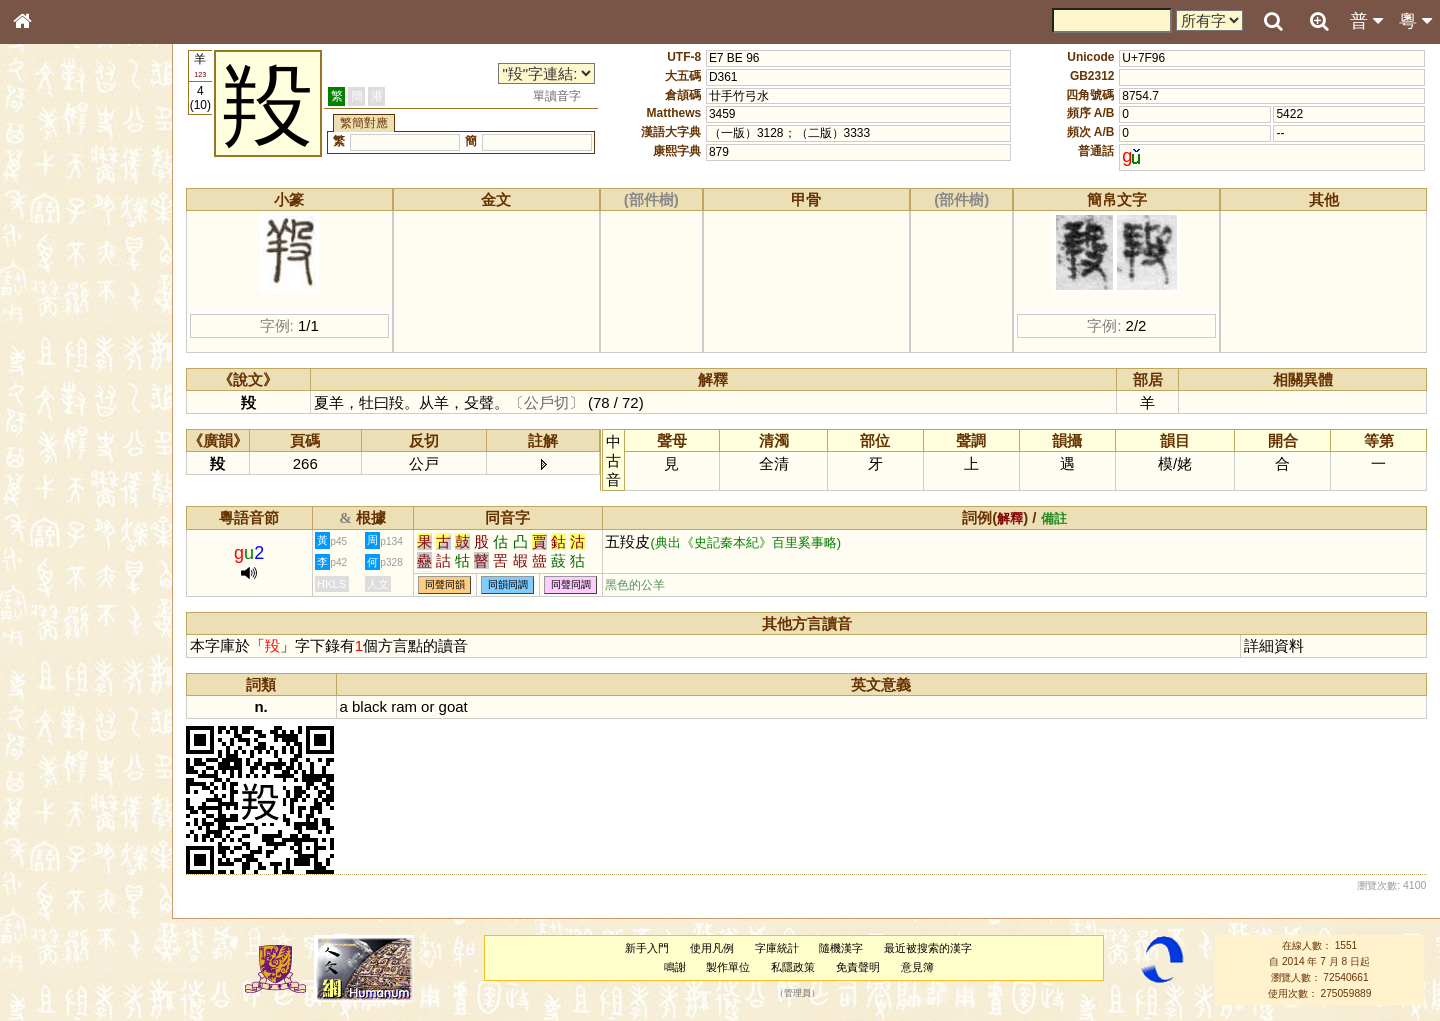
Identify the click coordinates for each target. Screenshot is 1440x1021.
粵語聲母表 (55, 410)
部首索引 (49, 267)
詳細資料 (1274, 645)
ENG (88, 220)
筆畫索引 (49, 285)
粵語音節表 (55, 392)
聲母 (40, 526)
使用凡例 (712, 948)
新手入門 (647, 948)
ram (404, 706)
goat (453, 706)
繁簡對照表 (55, 669)
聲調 (95, 526)
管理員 (797, 994)
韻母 (68, 526)
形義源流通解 (61, 340)
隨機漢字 (841, 948)
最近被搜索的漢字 (928, 948)
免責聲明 (858, 967)
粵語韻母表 (55, 429)
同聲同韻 (445, 585)
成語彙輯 (49, 651)
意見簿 (917, 967)
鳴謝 (675, 967)
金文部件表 (55, 322)
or (427, 706)
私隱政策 (793, 967)
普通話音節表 (61, 544)
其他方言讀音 (61, 562)
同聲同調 (571, 585)
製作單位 (728, 967)
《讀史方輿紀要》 (73, 633)
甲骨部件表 (55, 303)
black (369, 706)
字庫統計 (777, 948)
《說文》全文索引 (73, 615)
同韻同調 (508, 585)
